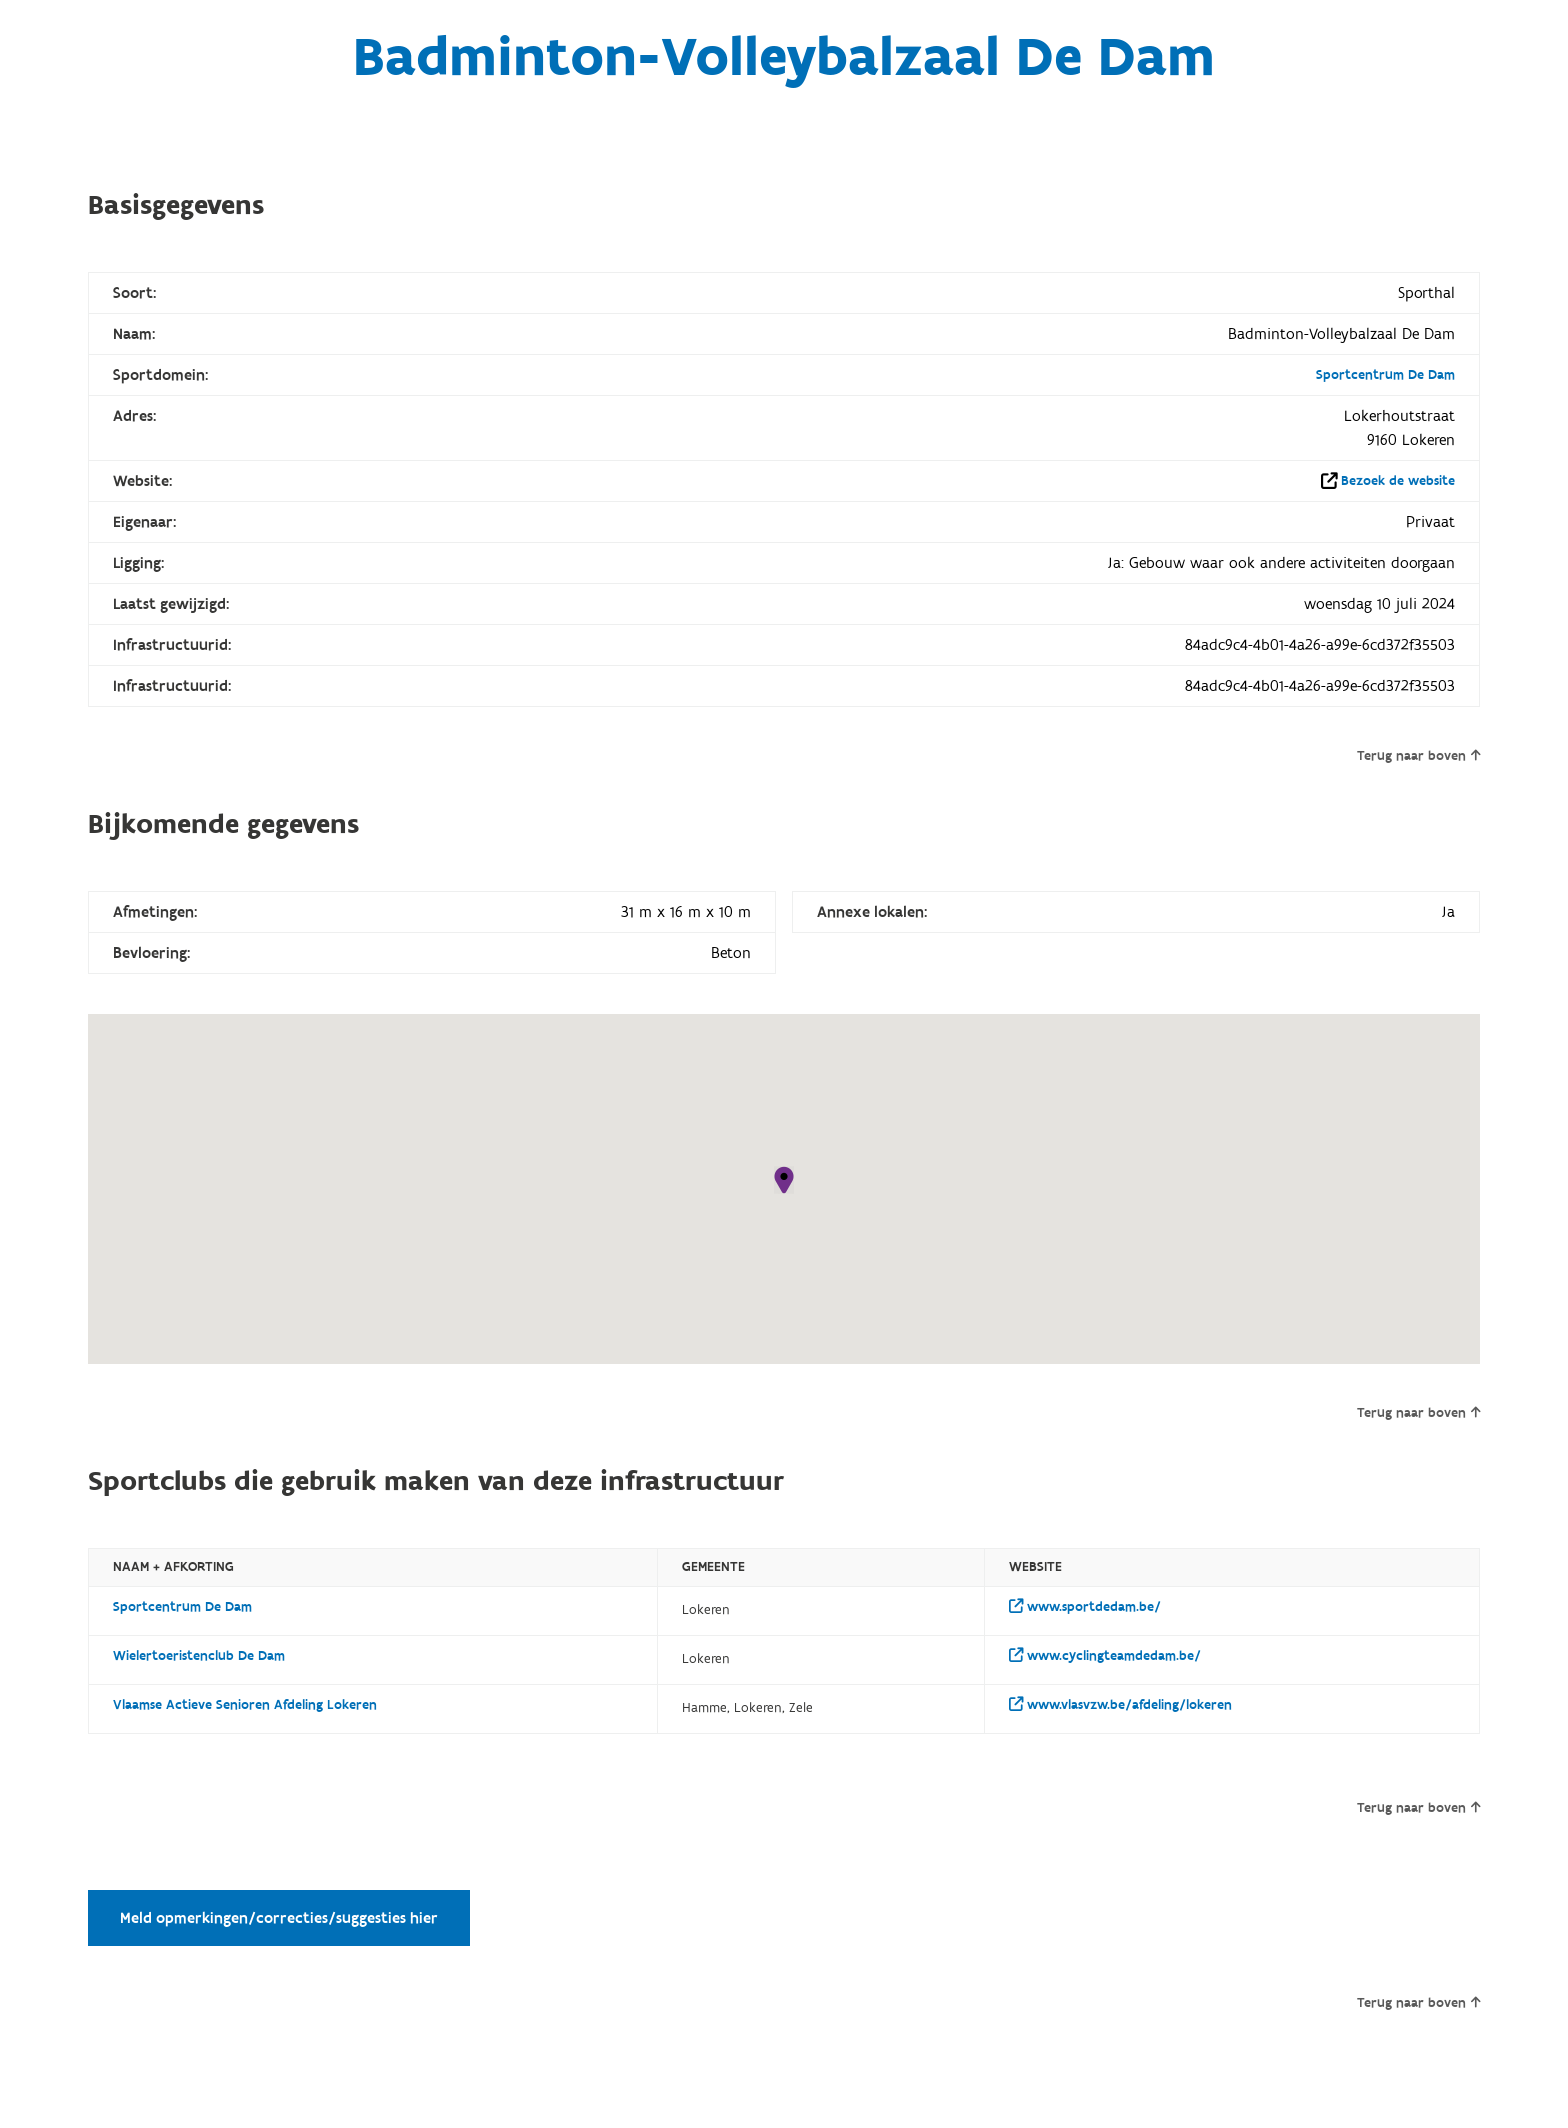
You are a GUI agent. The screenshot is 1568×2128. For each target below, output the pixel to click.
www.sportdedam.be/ (1085, 1607)
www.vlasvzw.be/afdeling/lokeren (1120, 1705)
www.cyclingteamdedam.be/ (1105, 1656)
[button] (784, 1180)
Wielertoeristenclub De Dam (199, 1656)
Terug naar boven (1418, 756)
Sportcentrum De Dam (1385, 375)
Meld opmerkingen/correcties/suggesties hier (279, 1918)
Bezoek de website (1398, 481)
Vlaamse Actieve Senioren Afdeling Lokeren (245, 1705)
